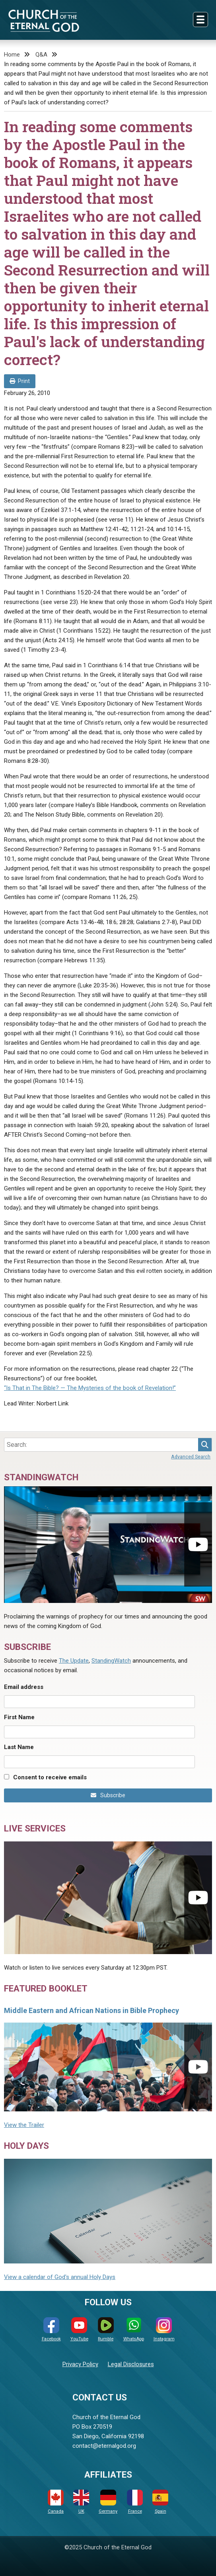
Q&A (41, 54)
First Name (19, 1717)
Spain (160, 2502)
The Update (74, 1660)
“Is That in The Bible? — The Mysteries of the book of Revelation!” (90, 1388)
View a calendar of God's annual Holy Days (59, 2277)
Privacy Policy (80, 2364)
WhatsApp (133, 2329)
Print (20, 381)
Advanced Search (190, 1457)
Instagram (164, 2329)
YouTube (79, 2329)
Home (12, 54)
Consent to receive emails (50, 1777)
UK (81, 2502)
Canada (56, 2502)
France (135, 2502)
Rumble (106, 2329)
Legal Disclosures (131, 2364)
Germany (108, 2502)
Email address (23, 1687)
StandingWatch (111, 1660)
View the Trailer (24, 2124)
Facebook (51, 2329)
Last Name (19, 1747)
